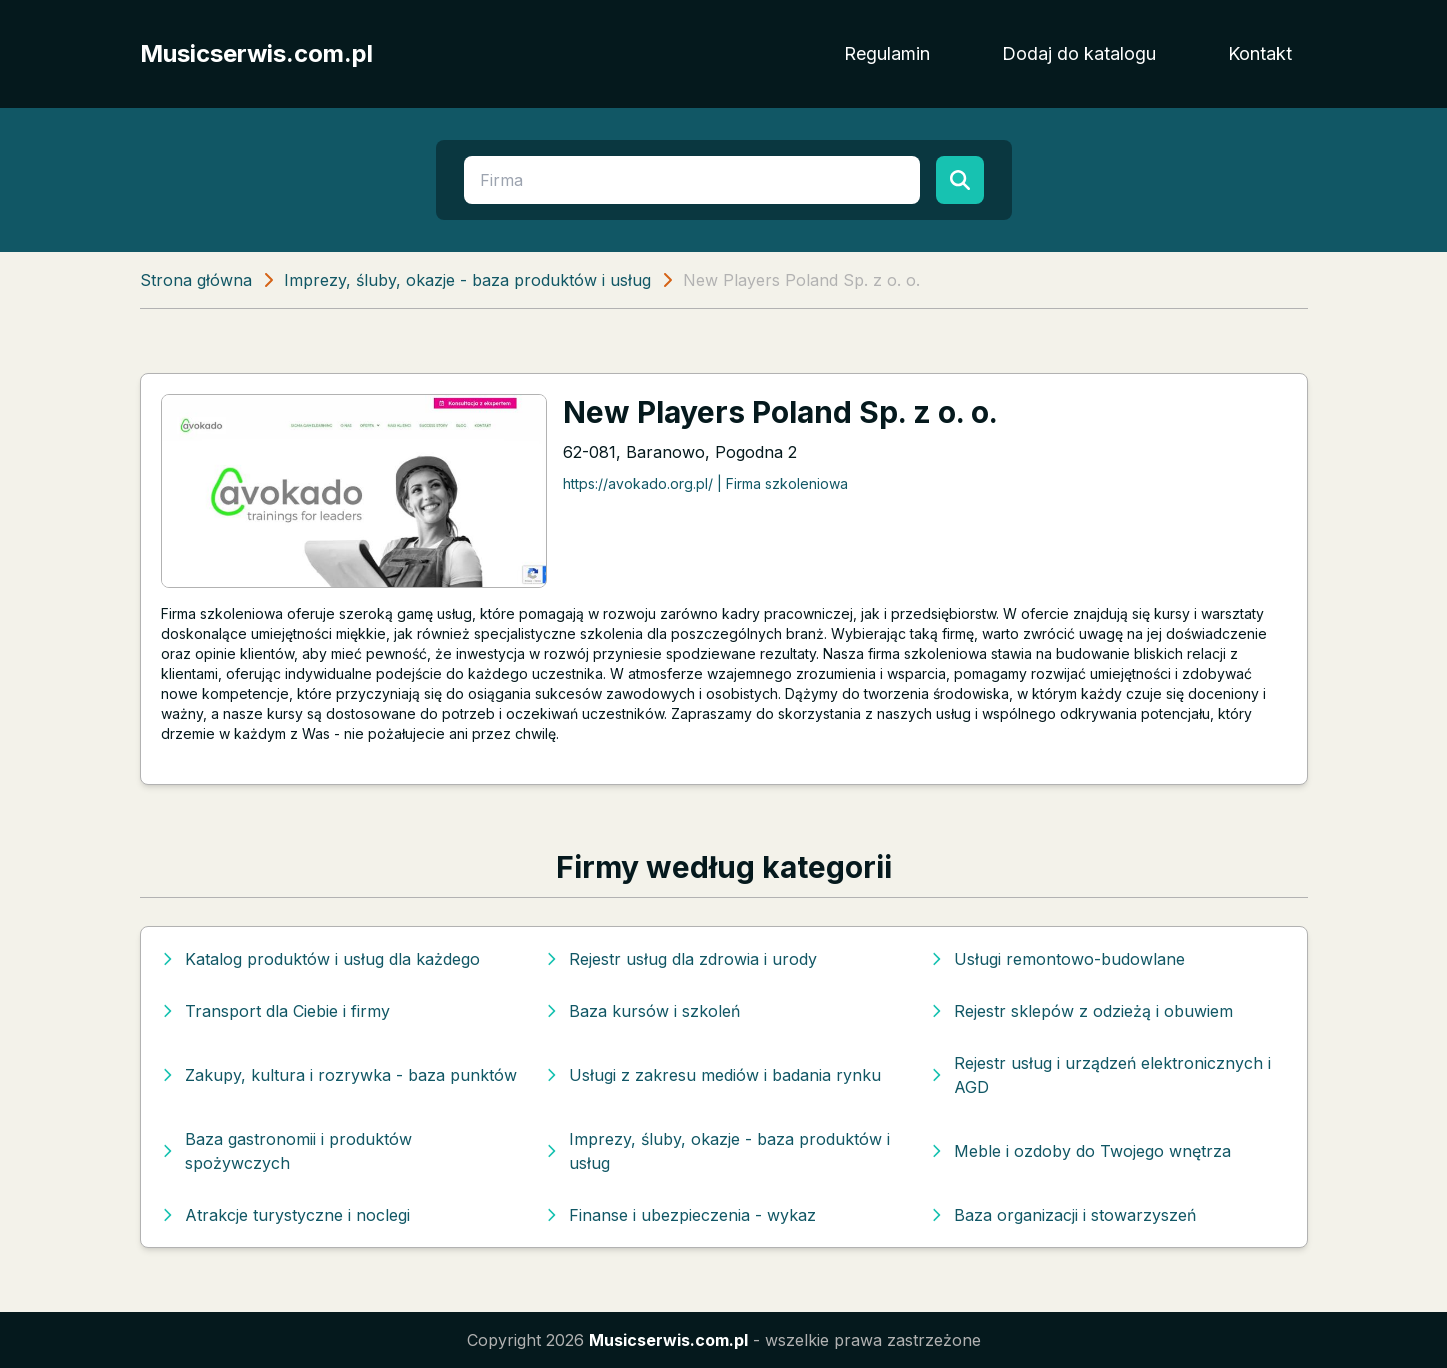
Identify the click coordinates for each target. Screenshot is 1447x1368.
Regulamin (887, 53)
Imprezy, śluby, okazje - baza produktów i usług (467, 280)
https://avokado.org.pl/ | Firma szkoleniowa (705, 483)
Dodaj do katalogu (1079, 53)
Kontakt (1260, 53)
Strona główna (196, 280)
